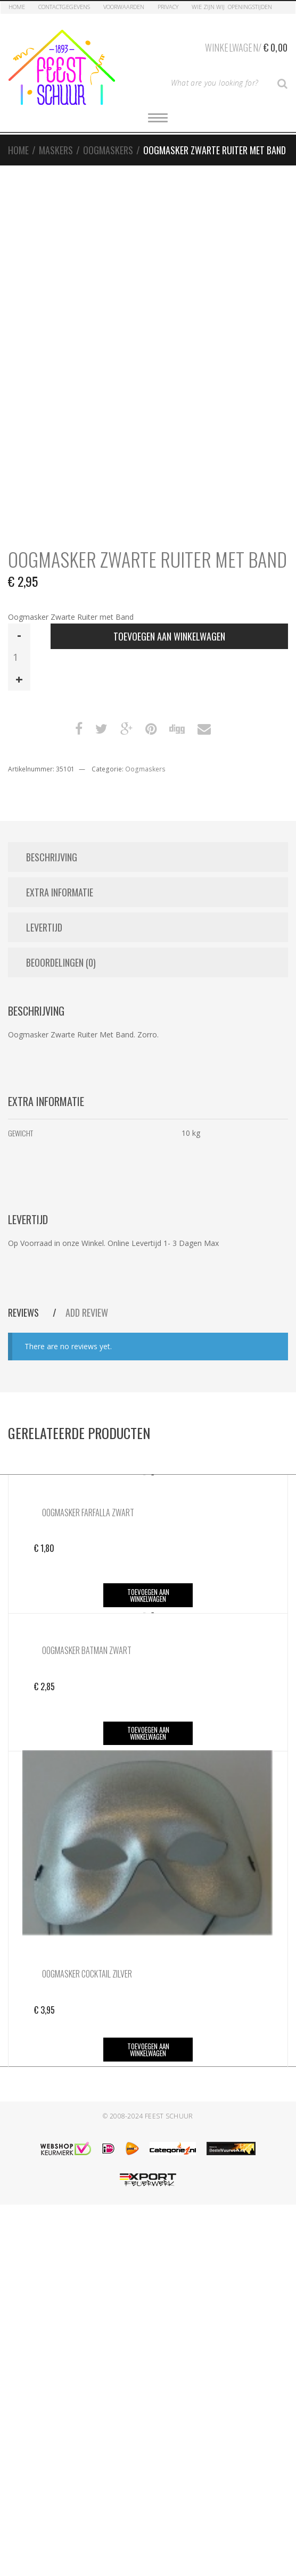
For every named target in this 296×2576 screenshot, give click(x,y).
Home (17, 7)
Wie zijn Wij (208, 7)
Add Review (86, 1312)
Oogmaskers (108, 150)
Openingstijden (250, 7)
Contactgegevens (64, 7)
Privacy (168, 7)
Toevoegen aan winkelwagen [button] (148, 1595)
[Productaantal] (19, 657)
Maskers (56, 150)
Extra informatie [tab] (59, 892)
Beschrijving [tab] (51, 857)
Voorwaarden (123, 7)
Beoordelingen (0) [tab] (61, 962)
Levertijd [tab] (44, 927)
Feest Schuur (169, 2116)
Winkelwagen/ (246, 45)
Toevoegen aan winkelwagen (169, 636)
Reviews (24, 1312)
